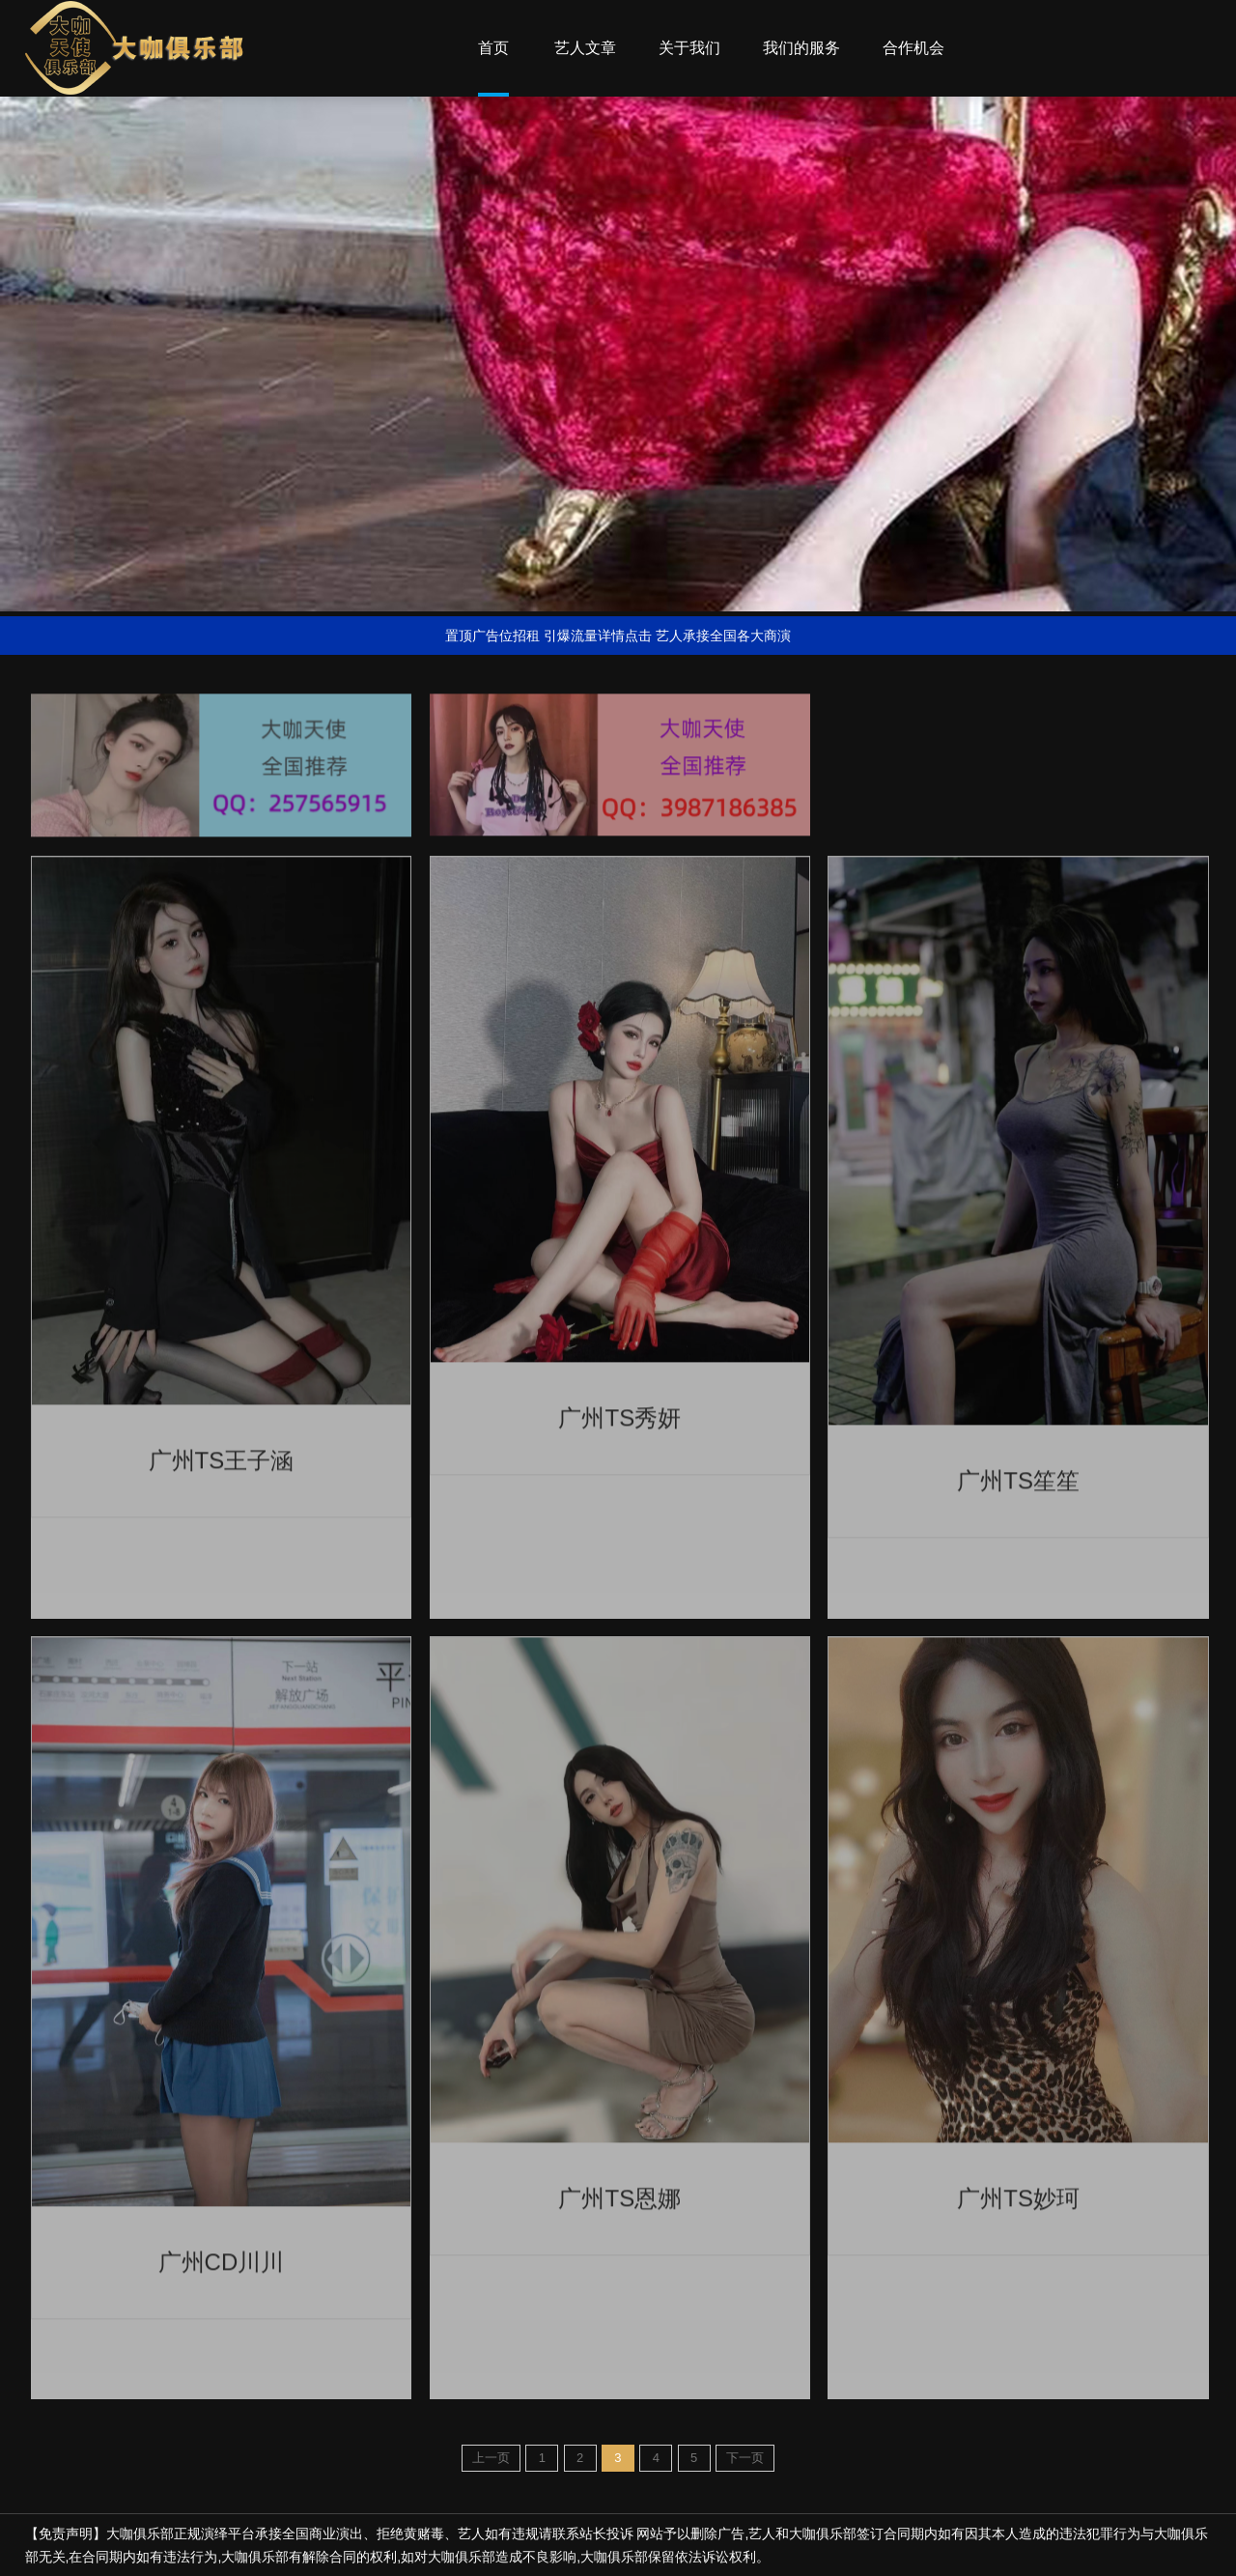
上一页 (491, 2457)
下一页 (745, 2457)
